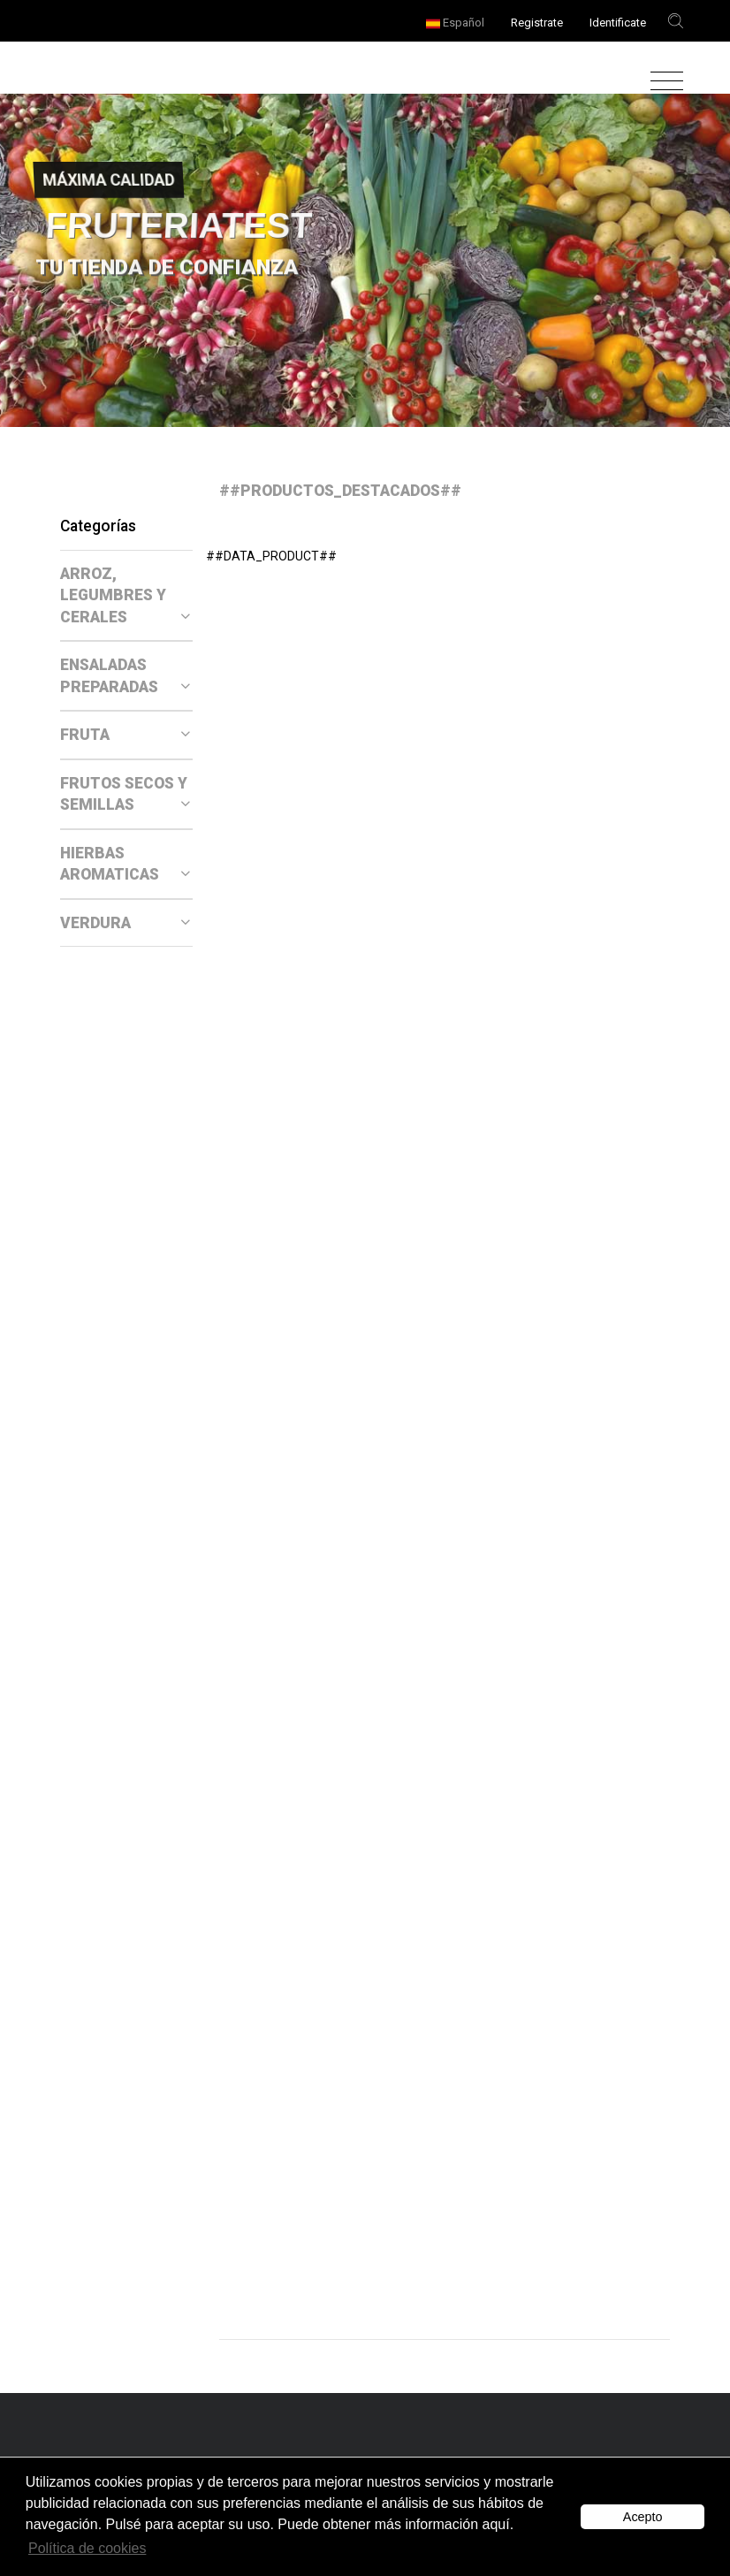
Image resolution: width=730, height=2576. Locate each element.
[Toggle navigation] (662, 81)
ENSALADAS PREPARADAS (125, 676)
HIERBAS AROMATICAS (125, 864)
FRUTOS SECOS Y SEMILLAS (125, 794)
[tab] (126, 596)
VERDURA (125, 923)
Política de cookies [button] (87, 2548)
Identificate (617, 22)
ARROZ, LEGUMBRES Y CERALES (125, 595)
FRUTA (125, 734)
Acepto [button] (643, 2517)
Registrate (537, 22)
